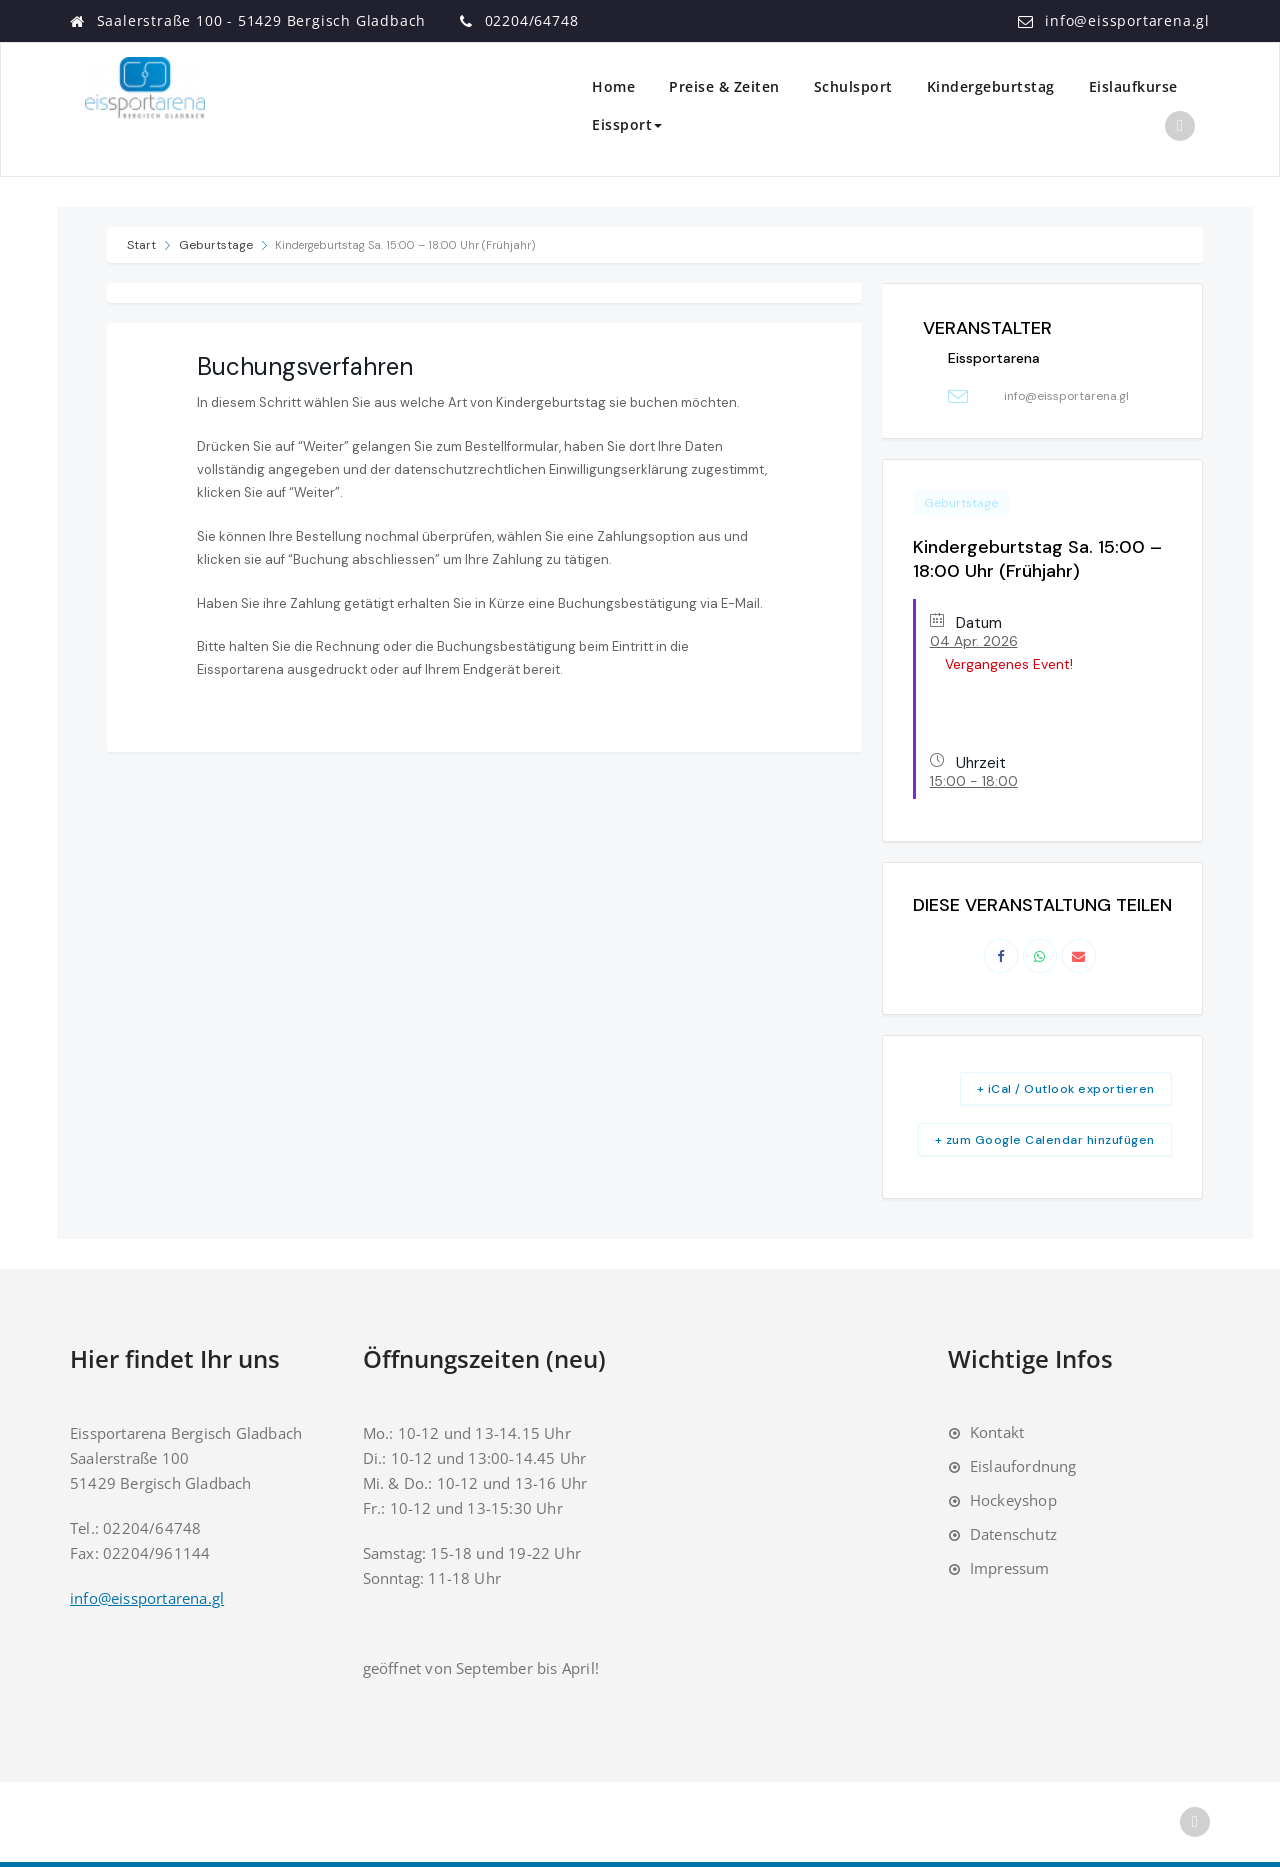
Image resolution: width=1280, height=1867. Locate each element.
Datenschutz (1013, 1534)
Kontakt (997, 1432)
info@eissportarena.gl (1127, 20)
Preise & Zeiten (724, 86)
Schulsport (853, 86)
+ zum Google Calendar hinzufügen (1045, 1140)
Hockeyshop (1013, 1500)
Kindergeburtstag (991, 86)
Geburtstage (216, 245)
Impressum (1010, 1568)
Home (613, 86)
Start (143, 245)
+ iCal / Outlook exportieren (1066, 1089)
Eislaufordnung (1023, 1466)
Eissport (627, 124)
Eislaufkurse (1133, 86)
